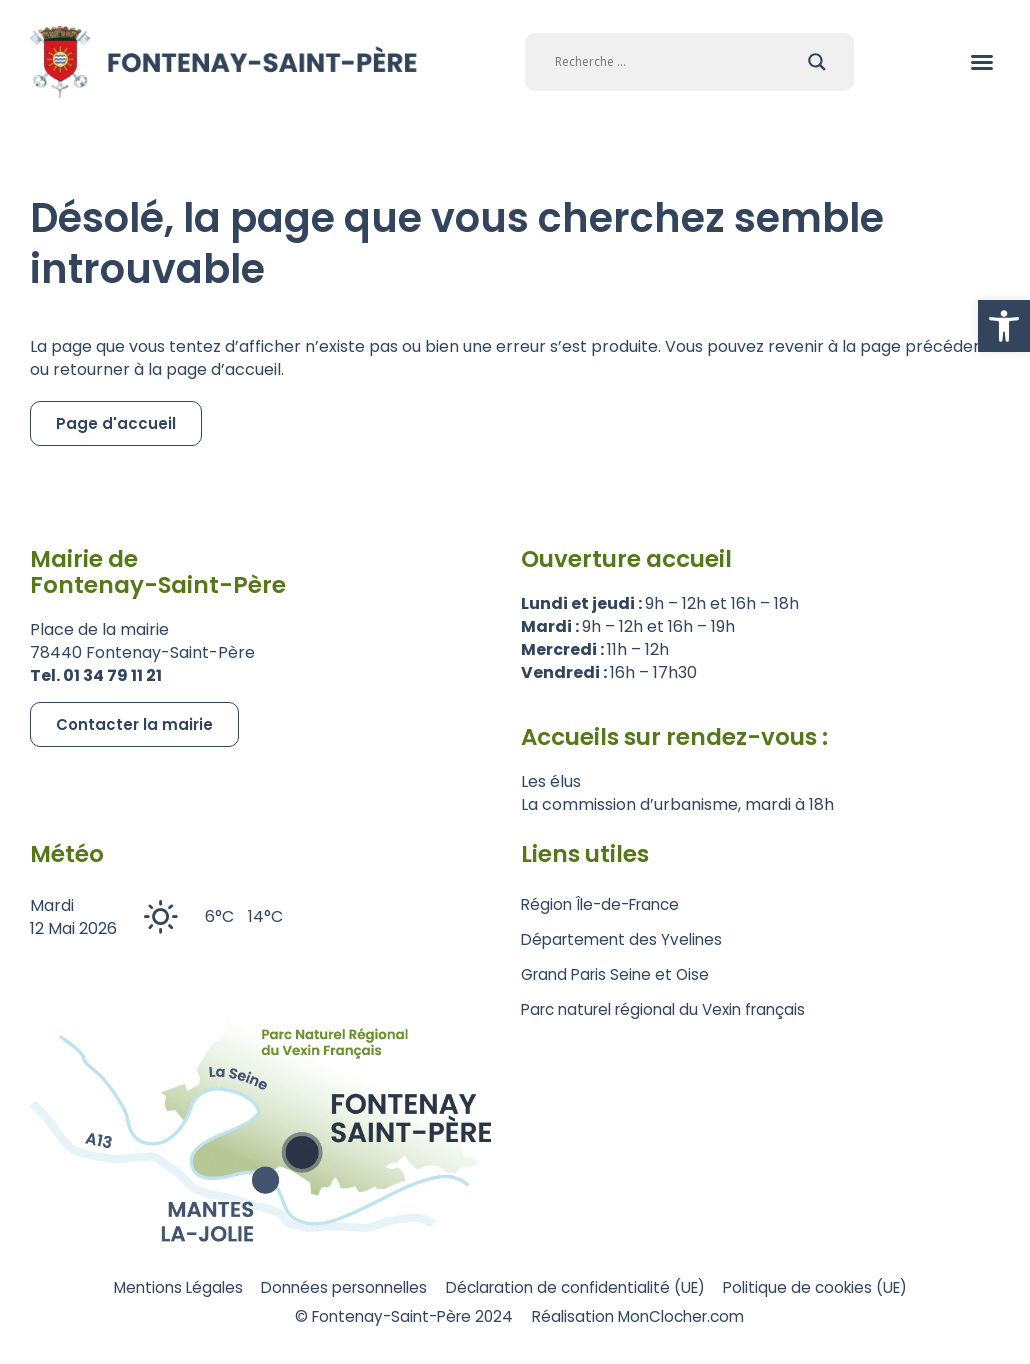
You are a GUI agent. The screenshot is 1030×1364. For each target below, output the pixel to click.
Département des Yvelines (625, 939)
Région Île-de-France (605, 904)
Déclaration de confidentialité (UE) (580, 1287)
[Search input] (676, 62)
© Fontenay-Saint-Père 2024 (396, 1318)
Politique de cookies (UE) (838, 1287)
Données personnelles (331, 1287)
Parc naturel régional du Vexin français (672, 1009)
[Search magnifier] (817, 62)
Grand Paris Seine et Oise (619, 974)
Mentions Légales (150, 1287)
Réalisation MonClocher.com (648, 1318)
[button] (1004, 326)
